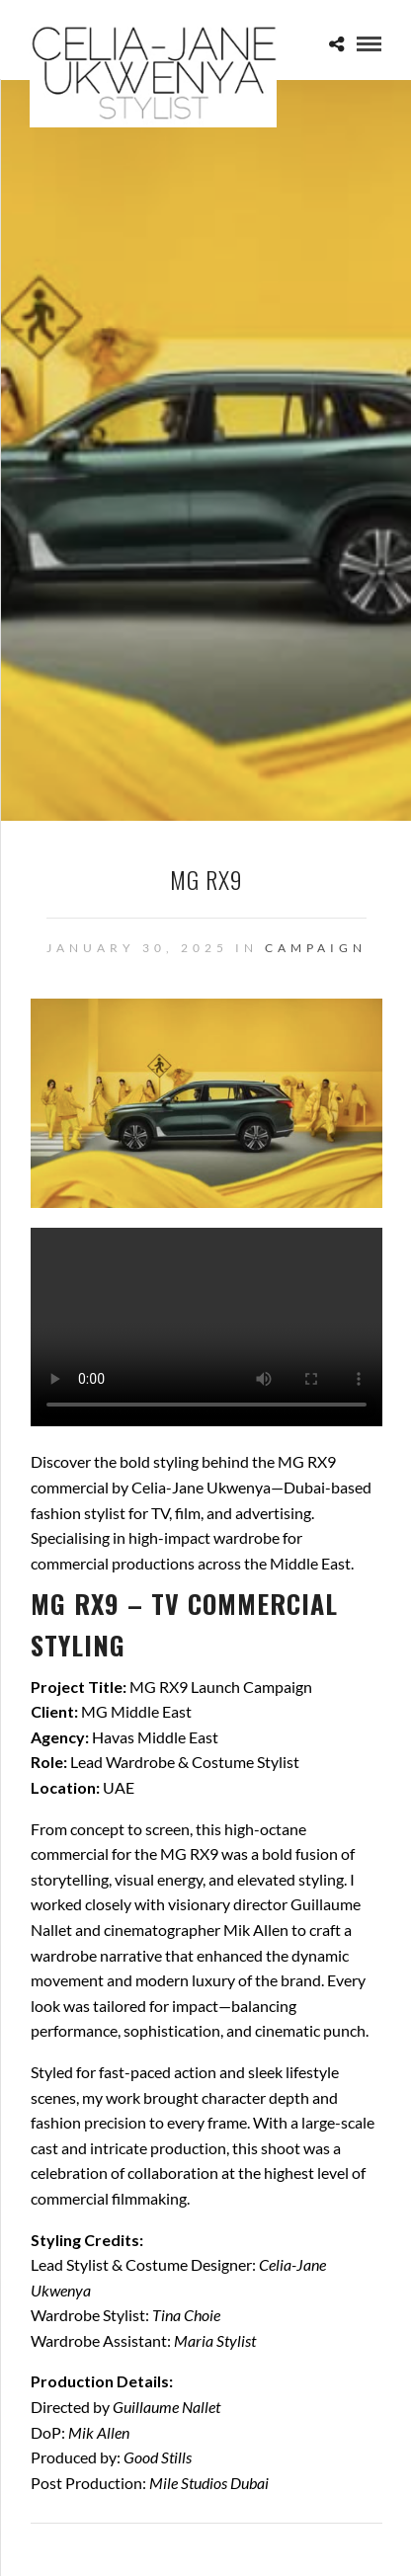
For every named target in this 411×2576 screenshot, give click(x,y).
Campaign (316, 947)
